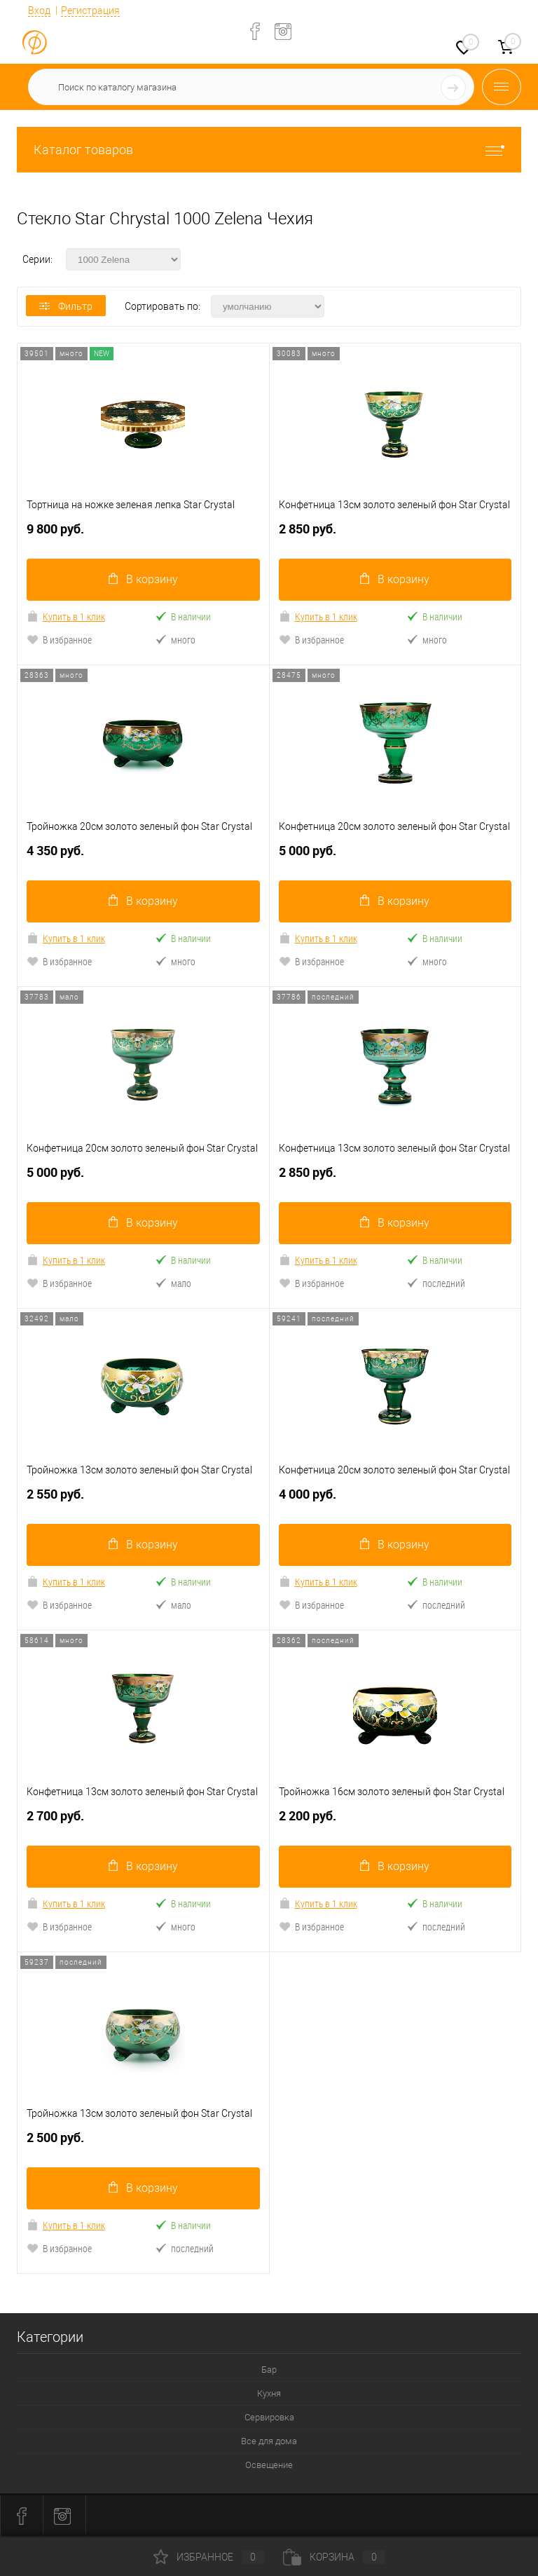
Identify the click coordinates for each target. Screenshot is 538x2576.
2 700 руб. (143, 1821)
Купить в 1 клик (66, 616)
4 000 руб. (395, 1500)
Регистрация (90, 10)
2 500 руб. (143, 2143)
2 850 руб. (395, 534)
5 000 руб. (395, 856)
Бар (269, 2369)
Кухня (269, 2393)
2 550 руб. (143, 1500)
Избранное (208, 2557)
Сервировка (269, 2417)
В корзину (143, 579)
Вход (39, 10)
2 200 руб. (395, 1821)
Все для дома (269, 2441)
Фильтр (65, 306)
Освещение (269, 2465)
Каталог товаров (269, 149)
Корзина (334, 2557)
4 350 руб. (143, 856)
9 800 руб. (143, 534)
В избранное (59, 639)
